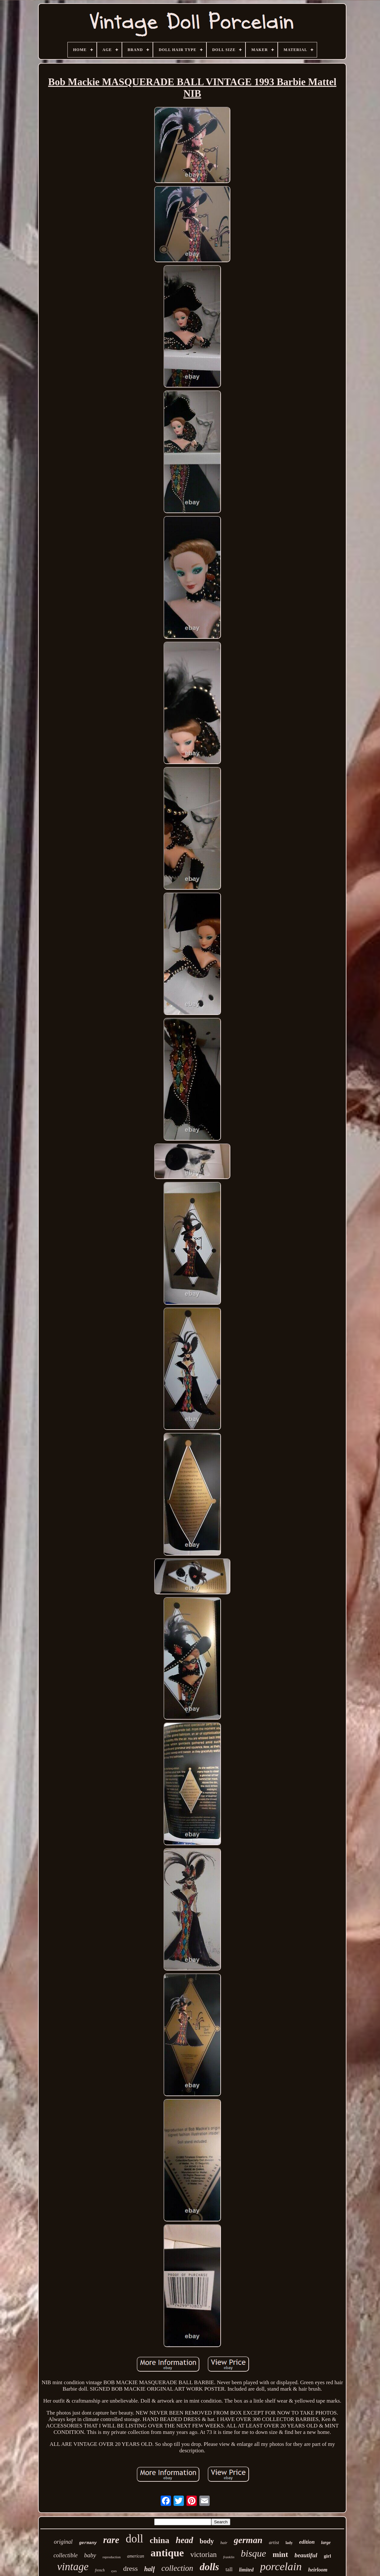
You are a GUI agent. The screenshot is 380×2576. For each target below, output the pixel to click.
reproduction (112, 2557)
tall (229, 2569)
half (149, 2568)
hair (223, 2542)
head (184, 2540)
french (100, 2570)
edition (307, 2542)
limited (246, 2569)
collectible (66, 2555)
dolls (209, 2566)
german (248, 2540)
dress (130, 2568)
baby (90, 2555)
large (326, 2542)
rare (111, 2540)
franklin (229, 2557)
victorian (203, 2554)
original (63, 2542)
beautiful (306, 2555)
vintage (72, 2566)
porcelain (281, 2566)
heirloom (317, 2569)
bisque (253, 2553)
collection (177, 2568)
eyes (114, 2571)
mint (280, 2554)
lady (289, 2542)
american (135, 2556)
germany (88, 2542)
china (159, 2540)
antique (167, 2553)
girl (327, 2556)
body (207, 2541)
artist (274, 2542)
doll (134, 2538)
